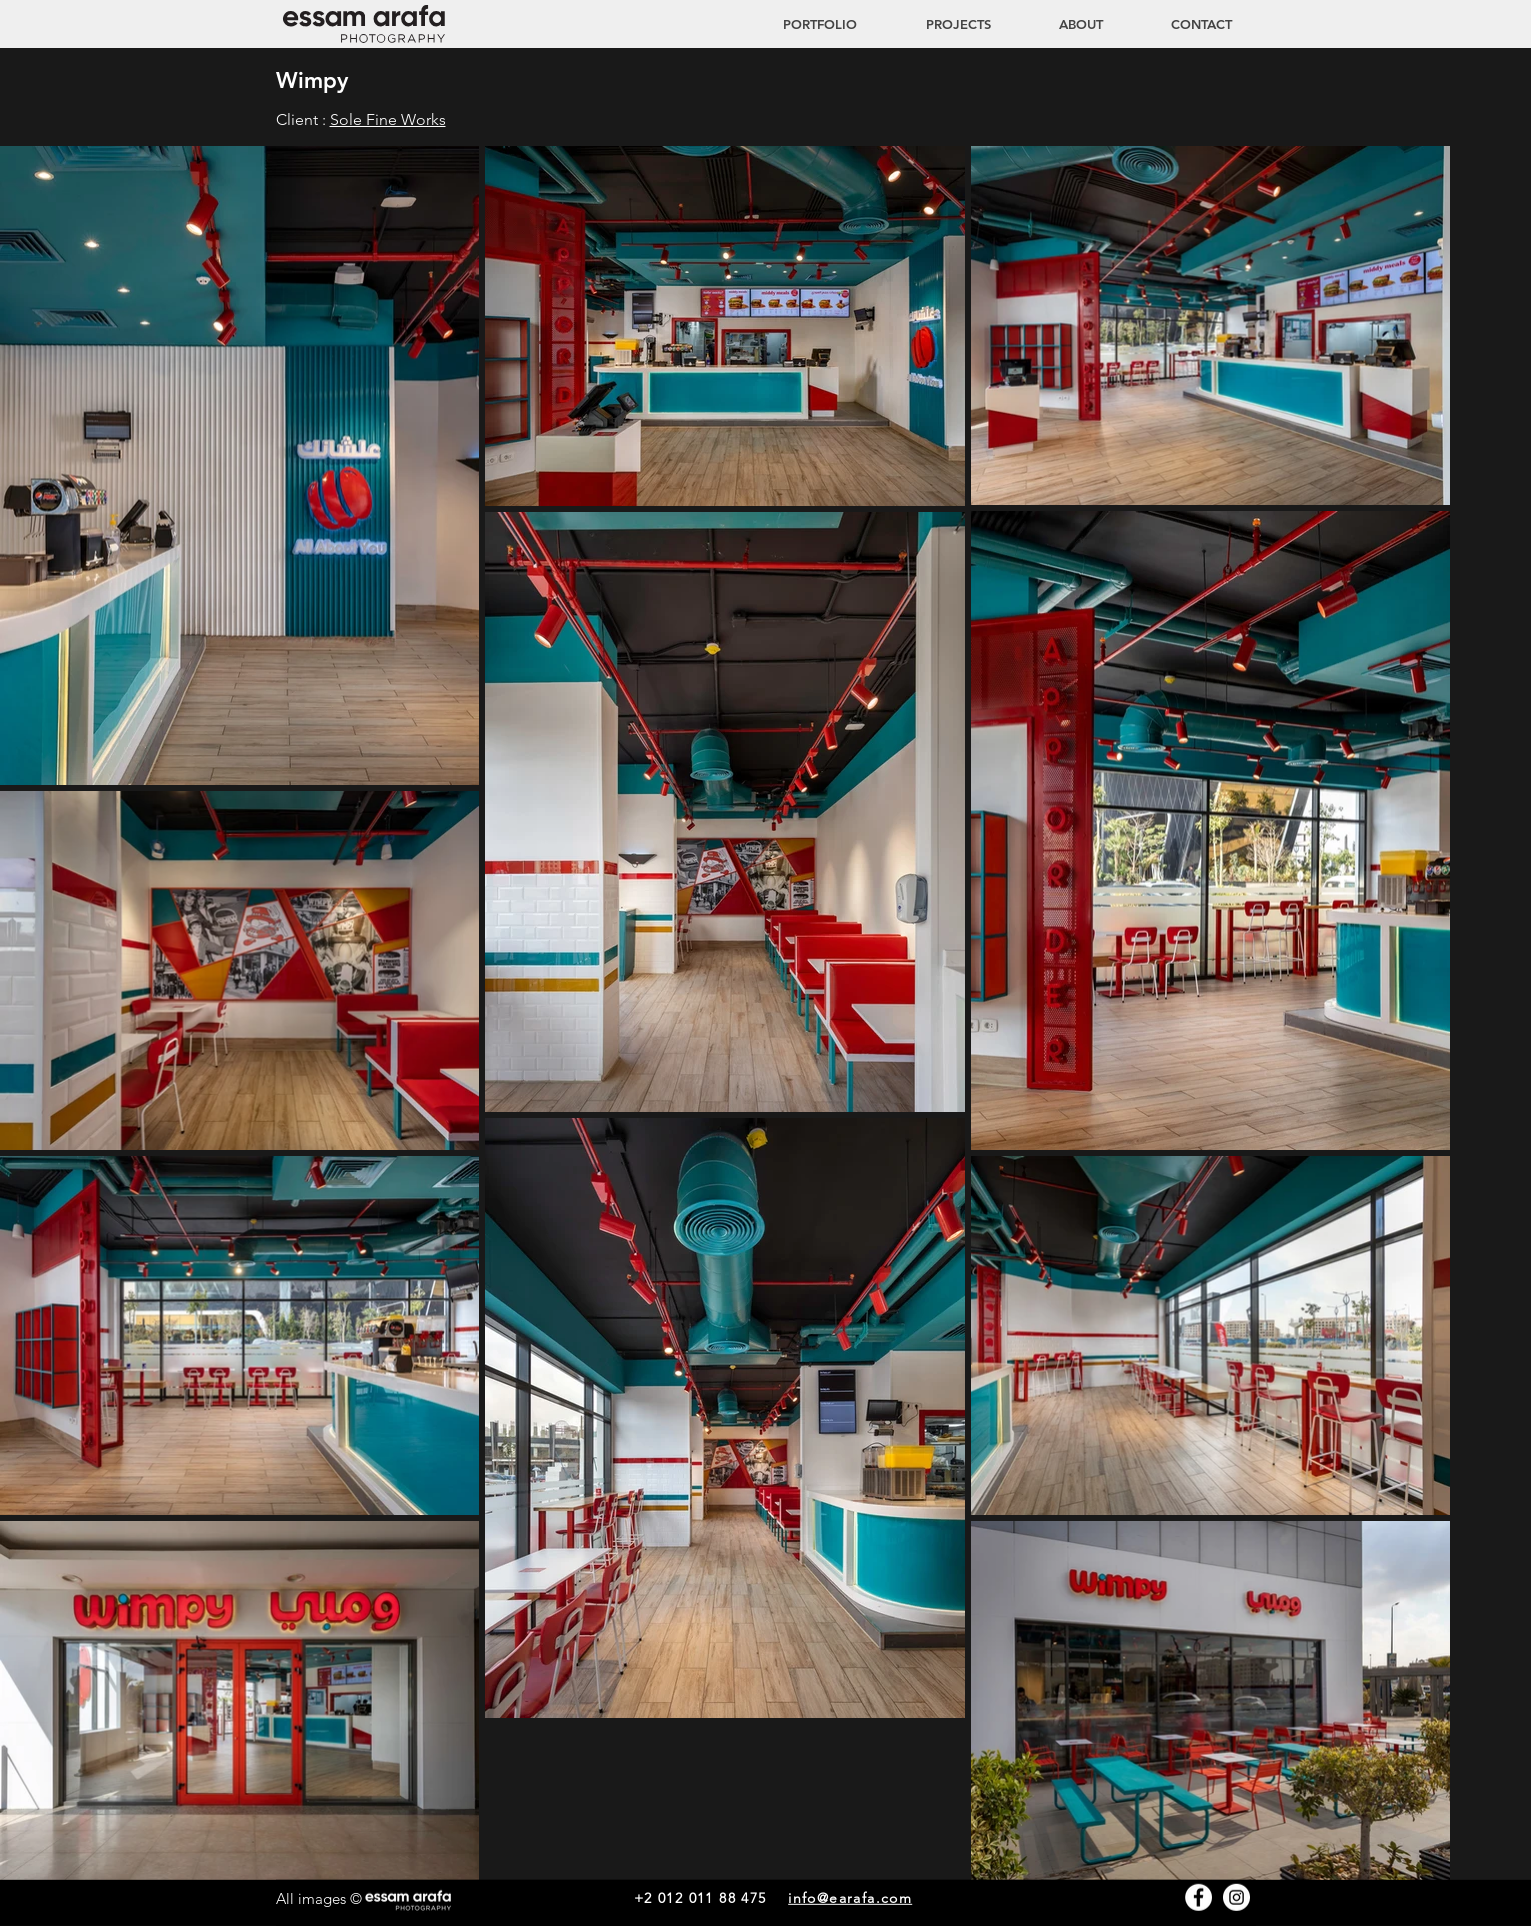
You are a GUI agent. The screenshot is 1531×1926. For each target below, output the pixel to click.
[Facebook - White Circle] (1198, 1897)
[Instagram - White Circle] (1236, 1897)
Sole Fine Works (388, 119)
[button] (939, 24)
